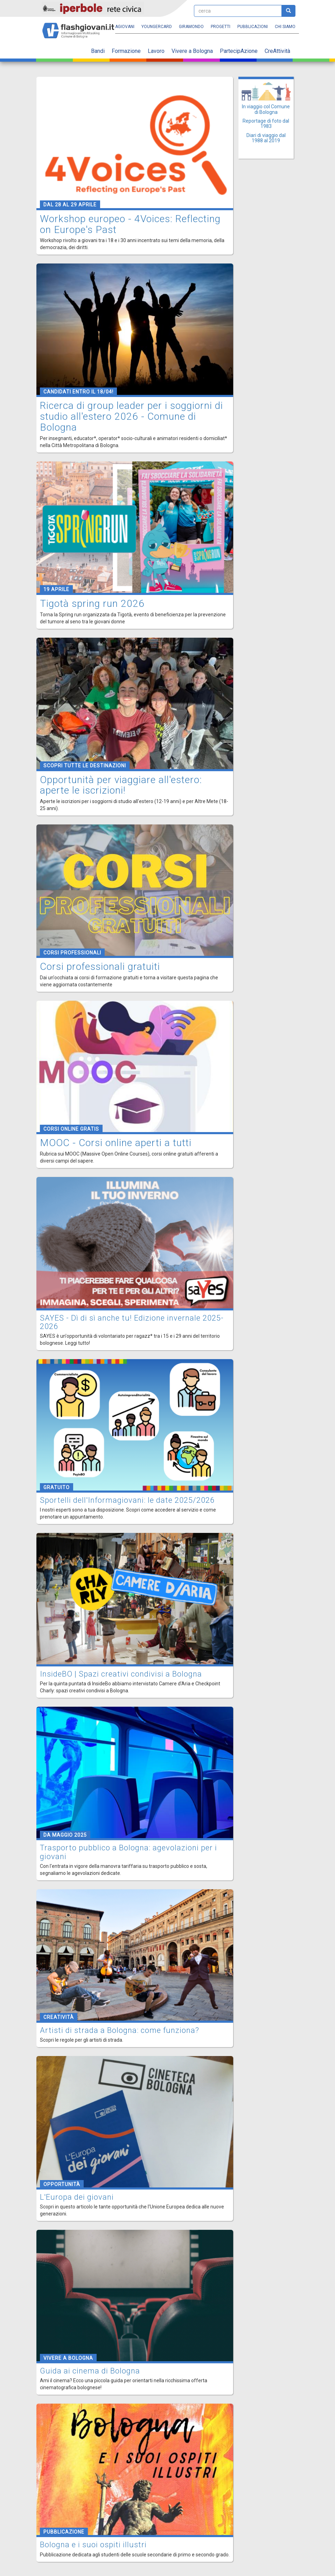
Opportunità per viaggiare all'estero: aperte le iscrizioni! (121, 785)
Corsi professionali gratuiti (100, 966)
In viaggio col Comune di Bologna (266, 109)
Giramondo (191, 26)
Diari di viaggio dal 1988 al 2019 (266, 137)
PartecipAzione (239, 51)
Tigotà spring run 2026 (92, 603)
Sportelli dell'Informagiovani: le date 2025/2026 (127, 1500)
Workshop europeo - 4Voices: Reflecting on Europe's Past (130, 224)
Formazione (126, 51)
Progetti (220, 26)
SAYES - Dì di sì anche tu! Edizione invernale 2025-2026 (132, 1322)
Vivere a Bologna (192, 51)
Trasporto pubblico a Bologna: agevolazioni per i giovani (128, 1852)
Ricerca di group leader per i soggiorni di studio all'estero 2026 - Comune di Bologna (131, 416)
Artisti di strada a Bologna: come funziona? (119, 2030)
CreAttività (277, 51)
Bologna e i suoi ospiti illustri (93, 2544)
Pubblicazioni (252, 26)
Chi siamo (285, 26)
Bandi (98, 51)
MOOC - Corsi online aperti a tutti (115, 1143)
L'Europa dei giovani (77, 2197)
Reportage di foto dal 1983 (266, 123)
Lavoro (156, 51)
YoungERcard (156, 26)
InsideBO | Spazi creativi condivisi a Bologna (121, 1674)
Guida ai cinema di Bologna (90, 2370)
